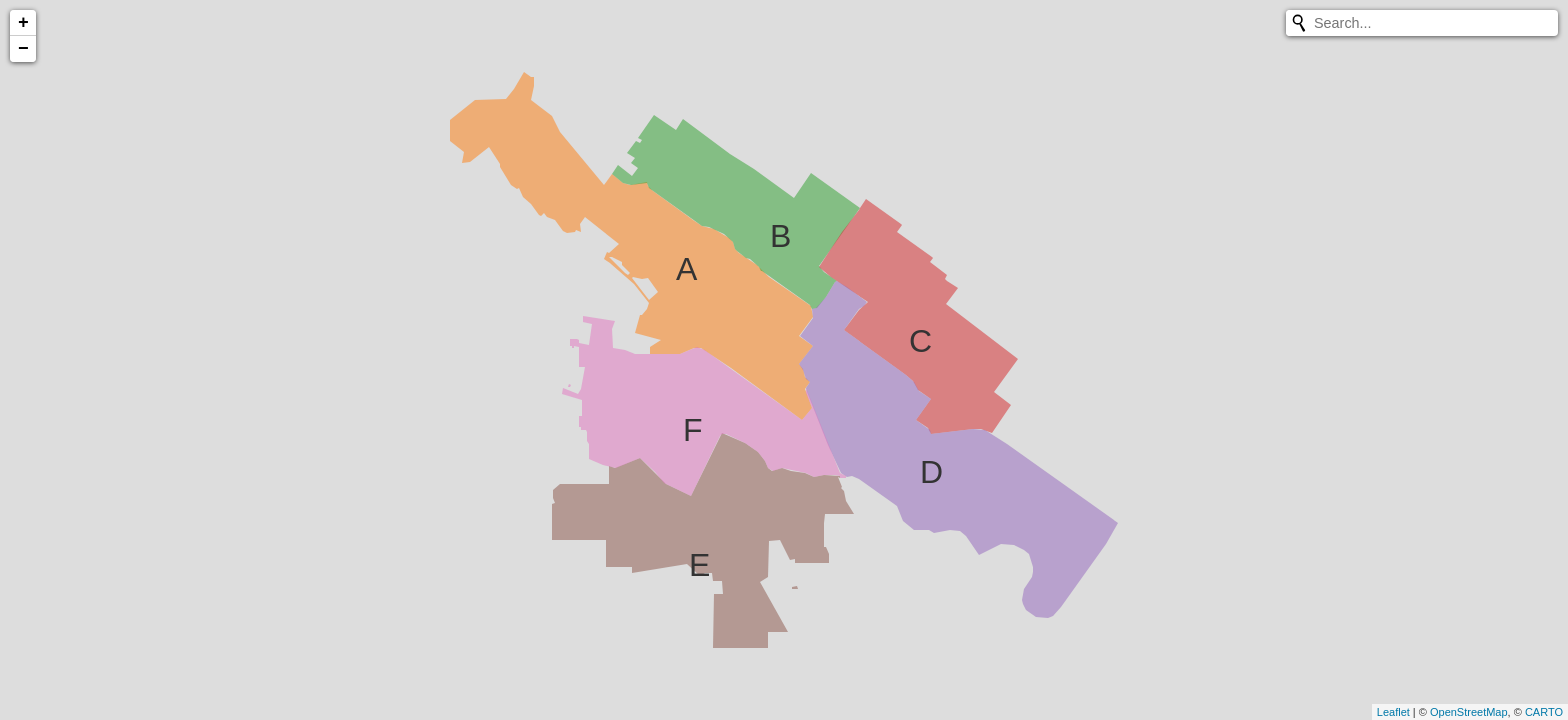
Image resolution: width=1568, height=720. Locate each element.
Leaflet (1393, 712)
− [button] (23, 49)
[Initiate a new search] (1299, 23)
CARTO (1544, 712)
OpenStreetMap (1469, 712)
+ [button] (23, 23)
